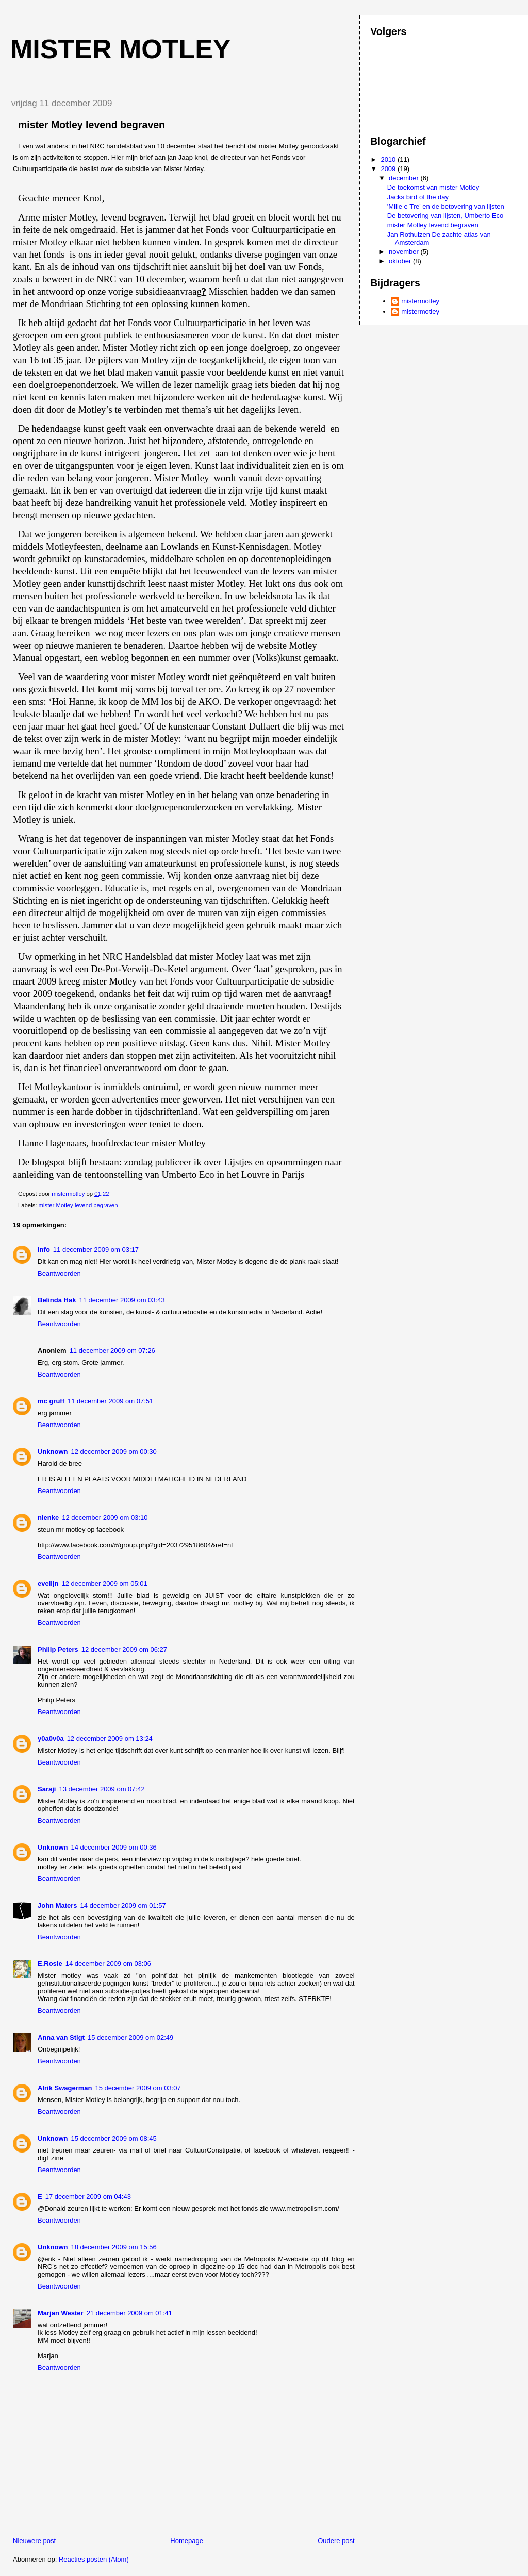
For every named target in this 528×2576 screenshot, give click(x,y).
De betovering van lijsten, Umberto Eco (445, 215)
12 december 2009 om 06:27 (124, 1649)
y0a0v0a (51, 1738)
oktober (401, 261)
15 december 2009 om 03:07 (138, 2088)
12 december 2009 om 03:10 (104, 1517)
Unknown (53, 1451)
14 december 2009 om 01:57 (123, 1905)
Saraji (47, 1789)
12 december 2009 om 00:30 (114, 1451)
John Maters (57, 1905)
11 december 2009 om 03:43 (121, 1300)
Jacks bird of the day (418, 197)
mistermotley (420, 301)
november (404, 252)
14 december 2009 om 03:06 (108, 1964)
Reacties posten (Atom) (94, 2559)
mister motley (120, 49)
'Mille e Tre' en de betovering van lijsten (445, 206)
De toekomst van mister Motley (433, 187)
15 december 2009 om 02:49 (130, 2037)
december (404, 178)
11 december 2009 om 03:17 (96, 1249)
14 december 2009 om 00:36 (114, 1847)
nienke (48, 1517)
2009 (389, 169)
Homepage (186, 2541)
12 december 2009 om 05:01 (104, 1583)
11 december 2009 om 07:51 (110, 1401)
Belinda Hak (57, 1300)
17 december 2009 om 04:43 (88, 2196)
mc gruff (51, 1401)
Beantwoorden (59, 1273)
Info (44, 1249)
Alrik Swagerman (65, 2088)
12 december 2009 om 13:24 (110, 1738)
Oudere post (336, 2541)
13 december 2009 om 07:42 (101, 1789)
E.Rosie (50, 1964)
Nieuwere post (34, 2541)
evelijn (48, 1583)
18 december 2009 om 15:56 (114, 2247)
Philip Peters (58, 1649)
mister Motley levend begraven (78, 1205)
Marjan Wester (61, 2313)
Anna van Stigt (61, 2037)
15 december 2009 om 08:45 (114, 2138)
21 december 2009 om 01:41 (129, 2313)
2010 (389, 159)
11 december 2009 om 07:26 (112, 1350)
